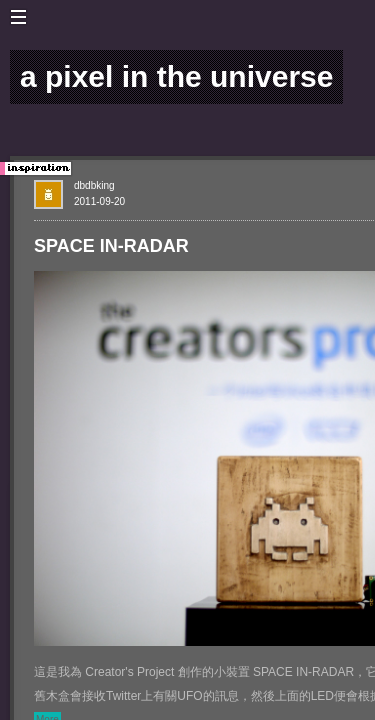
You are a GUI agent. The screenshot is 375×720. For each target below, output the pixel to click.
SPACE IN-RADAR (111, 246)
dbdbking (94, 185)
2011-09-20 (99, 201)
